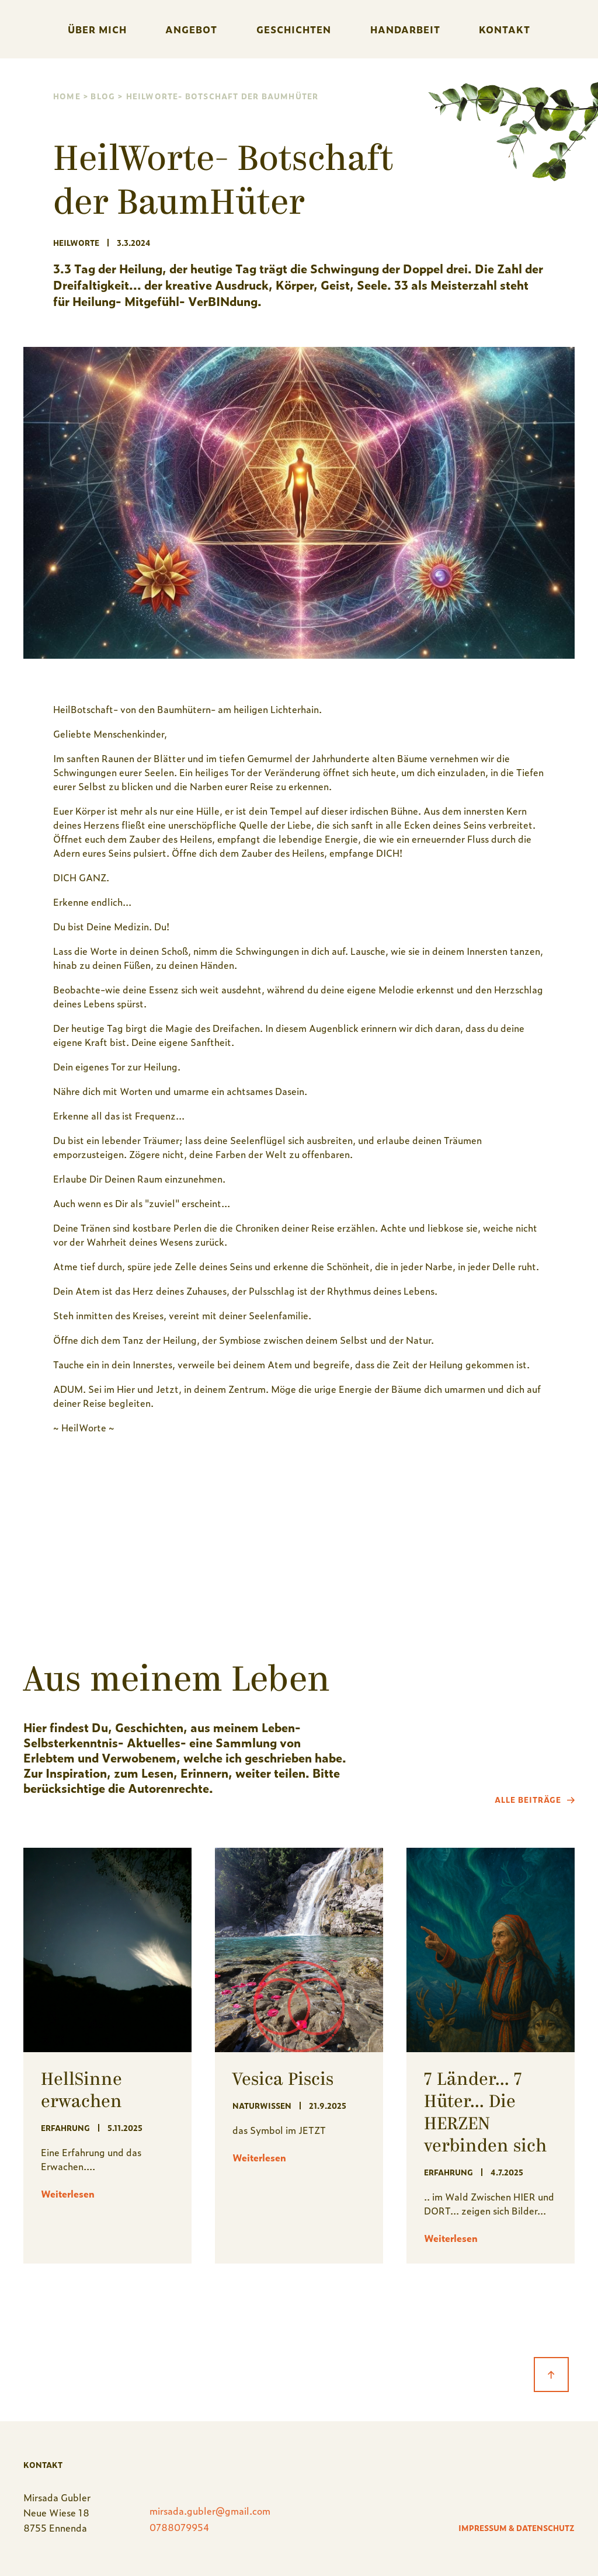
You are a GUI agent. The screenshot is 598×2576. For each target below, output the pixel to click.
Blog (103, 96)
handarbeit (405, 29)
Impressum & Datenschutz (516, 2527)
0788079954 (180, 2527)
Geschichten (293, 29)
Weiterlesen (68, 2193)
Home (67, 96)
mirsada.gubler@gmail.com (210, 2511)
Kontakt (504, 29)
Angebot (191, 29)
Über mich (97, 29)
